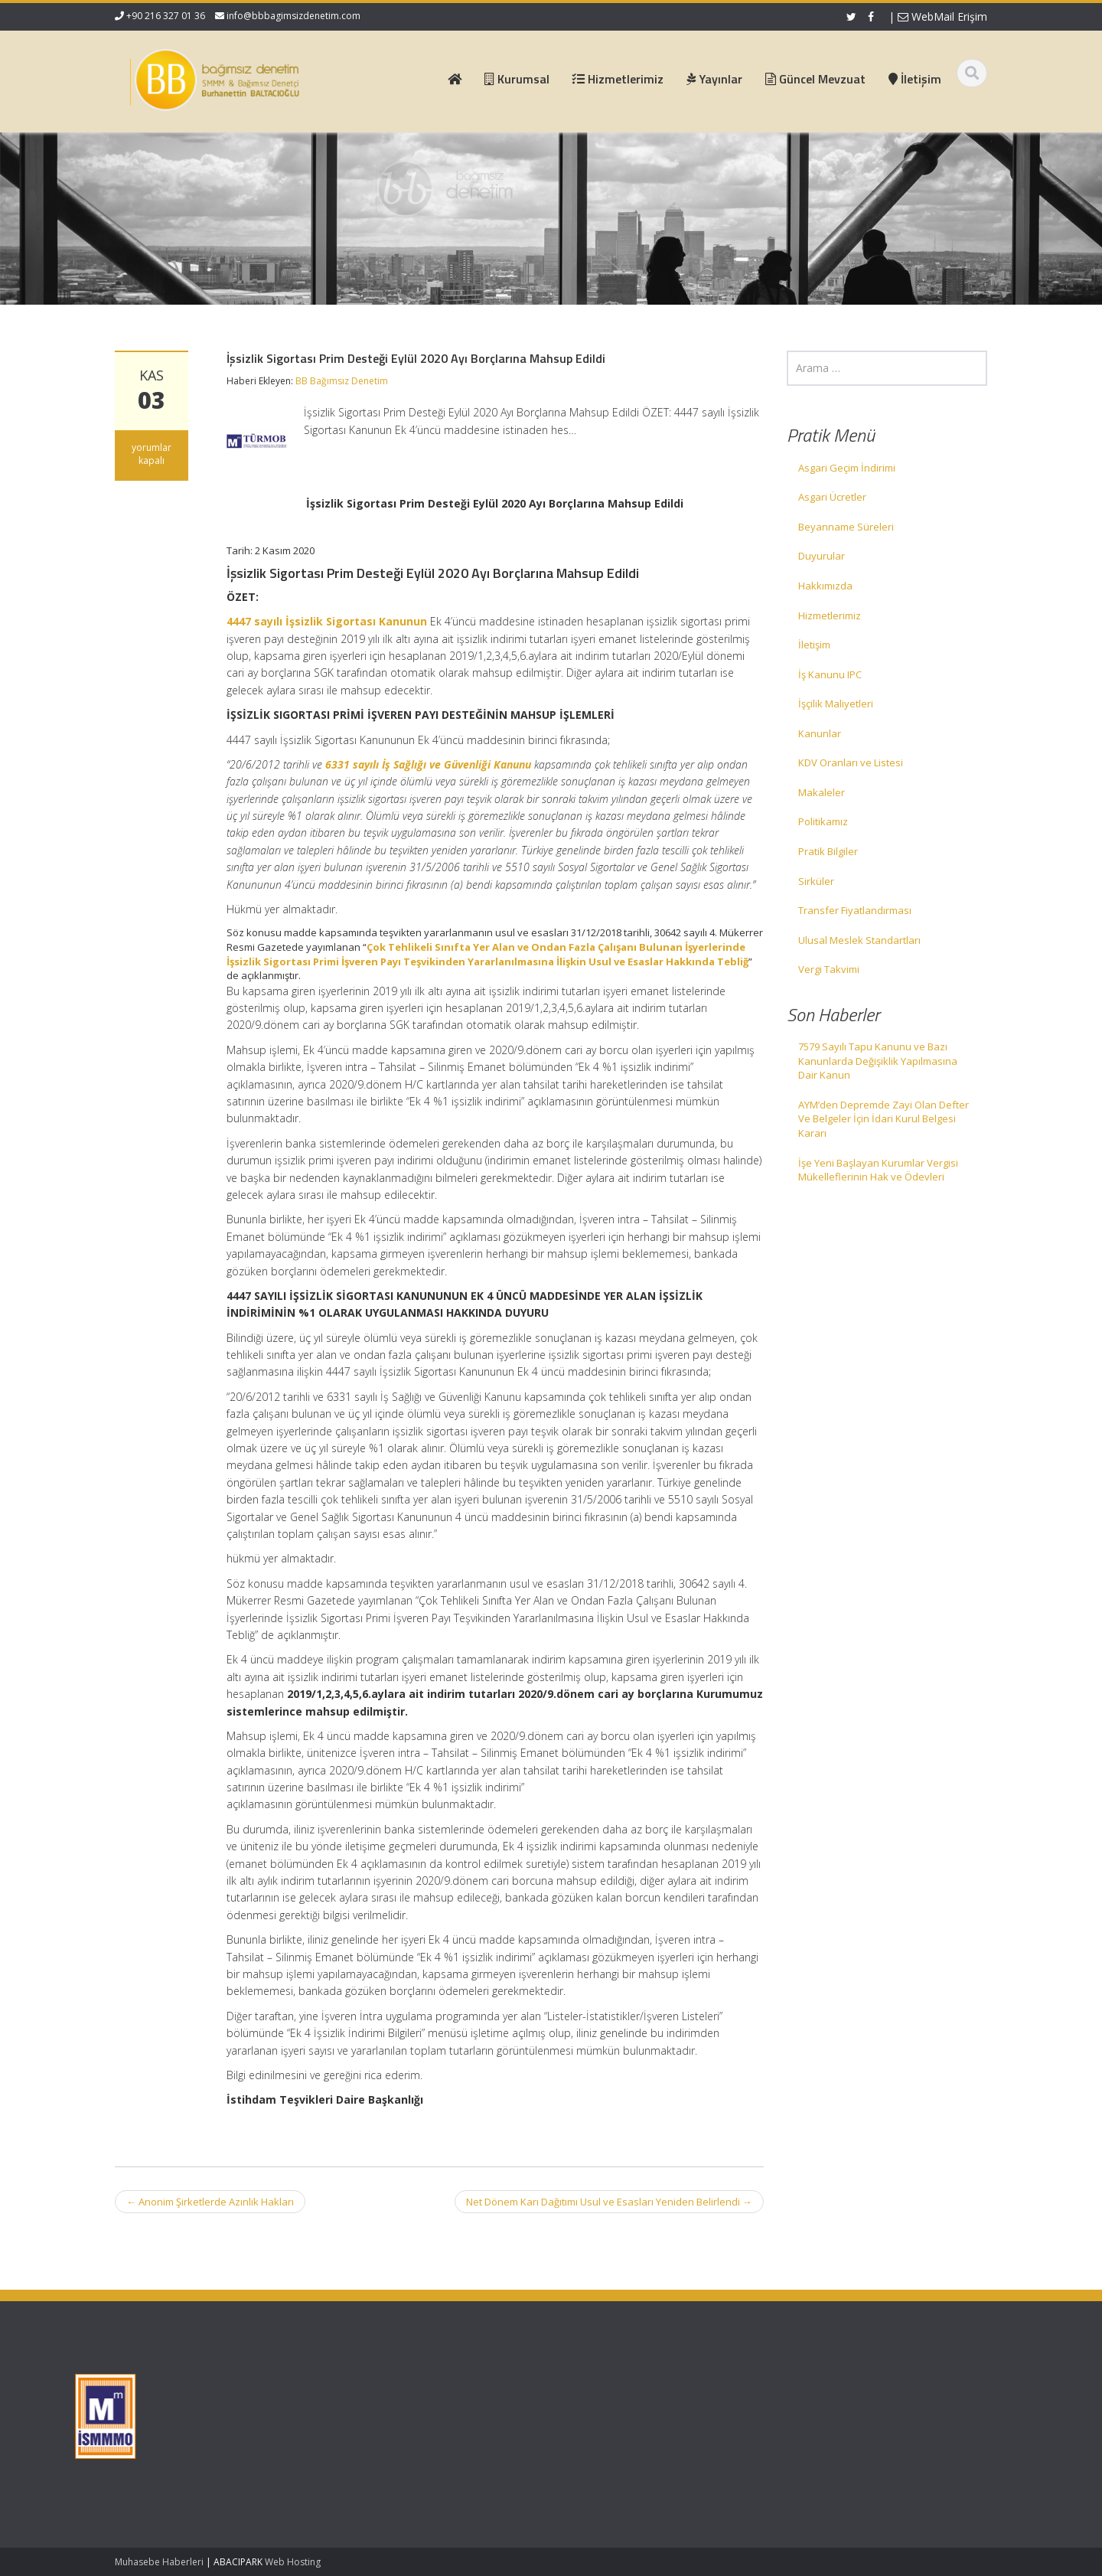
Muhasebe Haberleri (159, 2561)
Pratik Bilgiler (828, 851)
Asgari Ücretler (832, 497)
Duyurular (821, 556)
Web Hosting (293, 2561)
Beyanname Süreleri (846, 527)
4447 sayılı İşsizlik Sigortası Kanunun (327, 621)
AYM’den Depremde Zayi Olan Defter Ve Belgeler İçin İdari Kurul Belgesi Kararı (883, 1119)
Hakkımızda (825, 586)
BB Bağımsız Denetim (341, 380)
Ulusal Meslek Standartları (859, 940)
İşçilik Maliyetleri (835, 703)
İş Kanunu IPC (830, 674)
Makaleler (821, 792)
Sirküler (816, 881)
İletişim (814, 644)
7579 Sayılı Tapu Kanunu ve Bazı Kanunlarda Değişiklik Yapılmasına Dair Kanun (877, 1061)
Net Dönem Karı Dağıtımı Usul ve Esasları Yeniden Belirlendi (609, 2202)
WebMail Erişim (942, 16)
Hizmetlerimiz (829, 615)
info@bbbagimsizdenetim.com (293, 15)
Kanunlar (819, 733)
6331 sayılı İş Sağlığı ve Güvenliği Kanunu (428, 764)
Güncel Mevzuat (427, 2428)
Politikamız (823, 821)
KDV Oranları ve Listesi (850, 762)
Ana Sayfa (414, 2386)
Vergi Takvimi (828, 969)
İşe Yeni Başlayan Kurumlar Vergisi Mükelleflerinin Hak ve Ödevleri (878, 1170)
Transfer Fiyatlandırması (854, 910)
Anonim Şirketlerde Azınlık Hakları (210, 2202)
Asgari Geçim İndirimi (846, 468)
